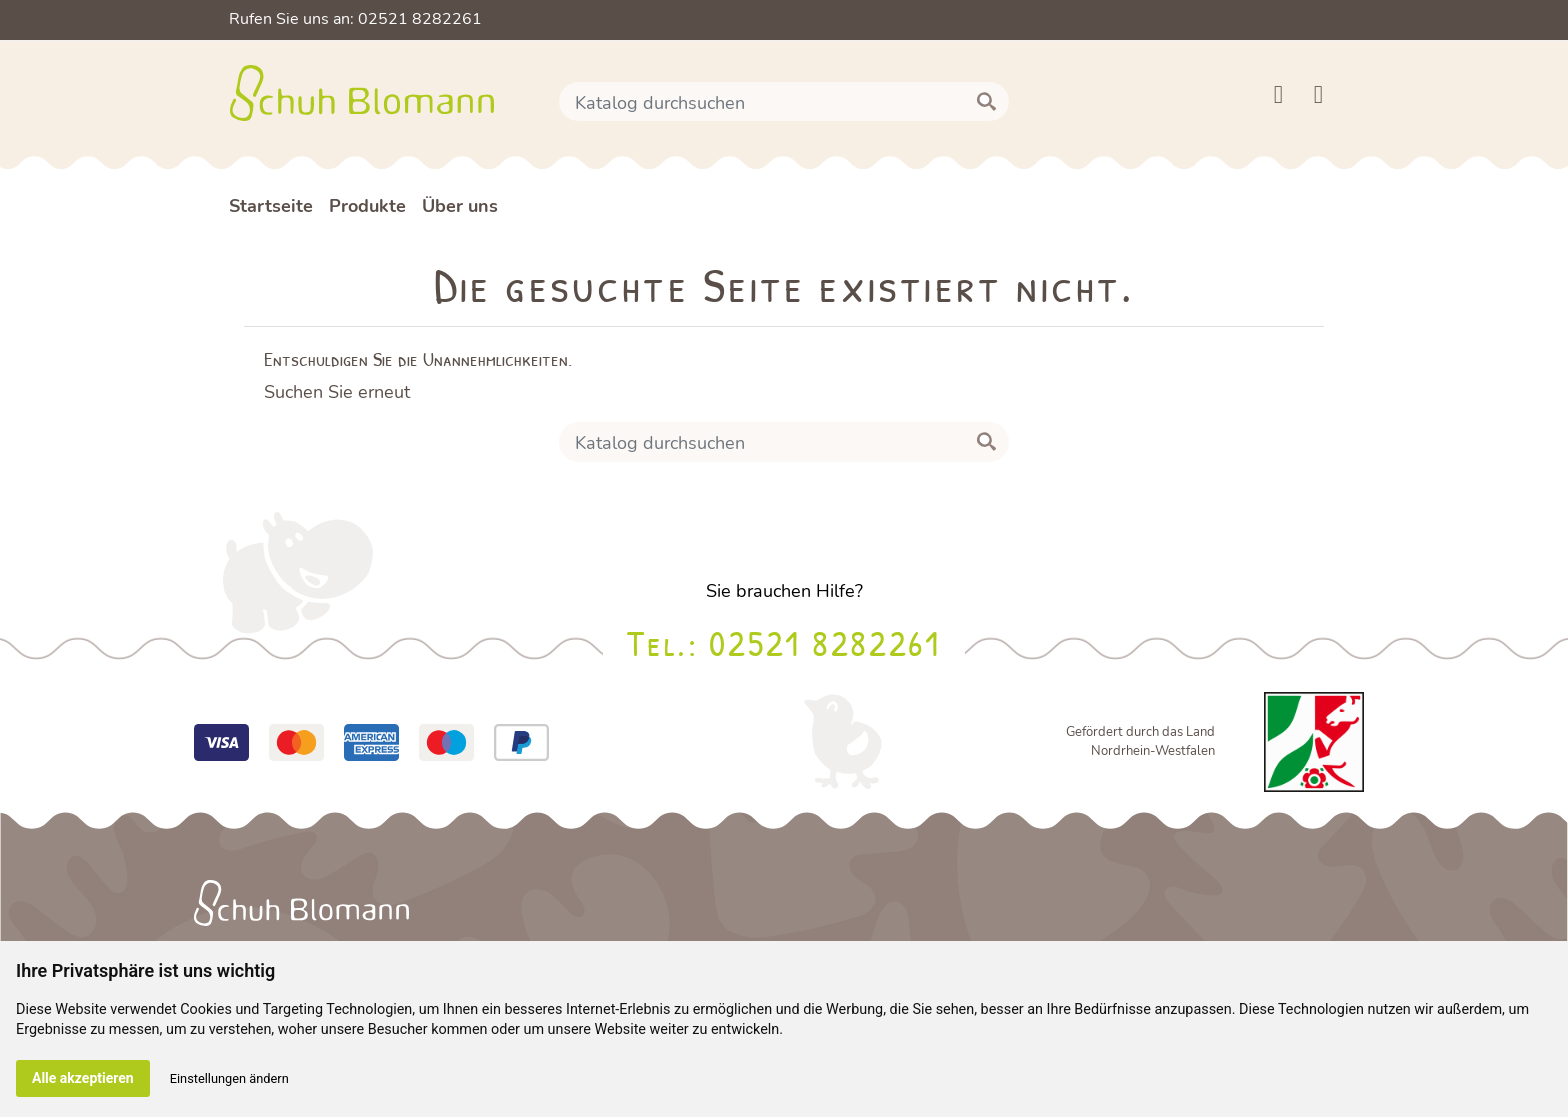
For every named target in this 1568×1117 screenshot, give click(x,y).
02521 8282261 (824, 642)
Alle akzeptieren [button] (83, 1078)
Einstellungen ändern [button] (229, 1078)
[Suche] (784, 102)
